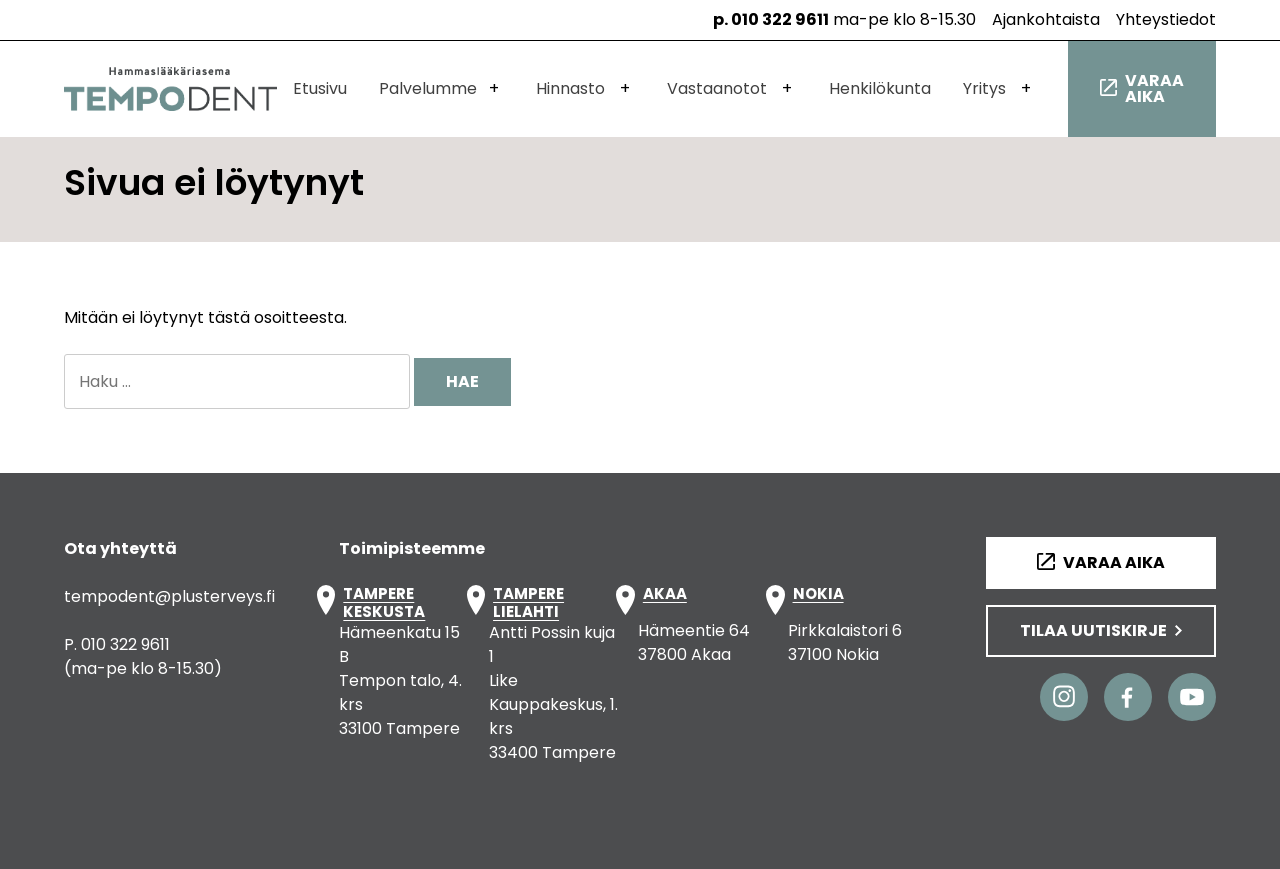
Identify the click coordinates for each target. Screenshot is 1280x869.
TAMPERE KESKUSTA (384, 603)
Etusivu (320, 88)
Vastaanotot (717, 88)
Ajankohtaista (1046, 19)
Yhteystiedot (1166, 19)
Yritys (984, 88)
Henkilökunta (880, 88)
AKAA (665, 594)
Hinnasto (570, 88)
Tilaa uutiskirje (1093, 630)
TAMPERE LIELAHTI (528, 603)
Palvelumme (428, 88)
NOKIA (818, 594)
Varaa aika (1154, 88)
